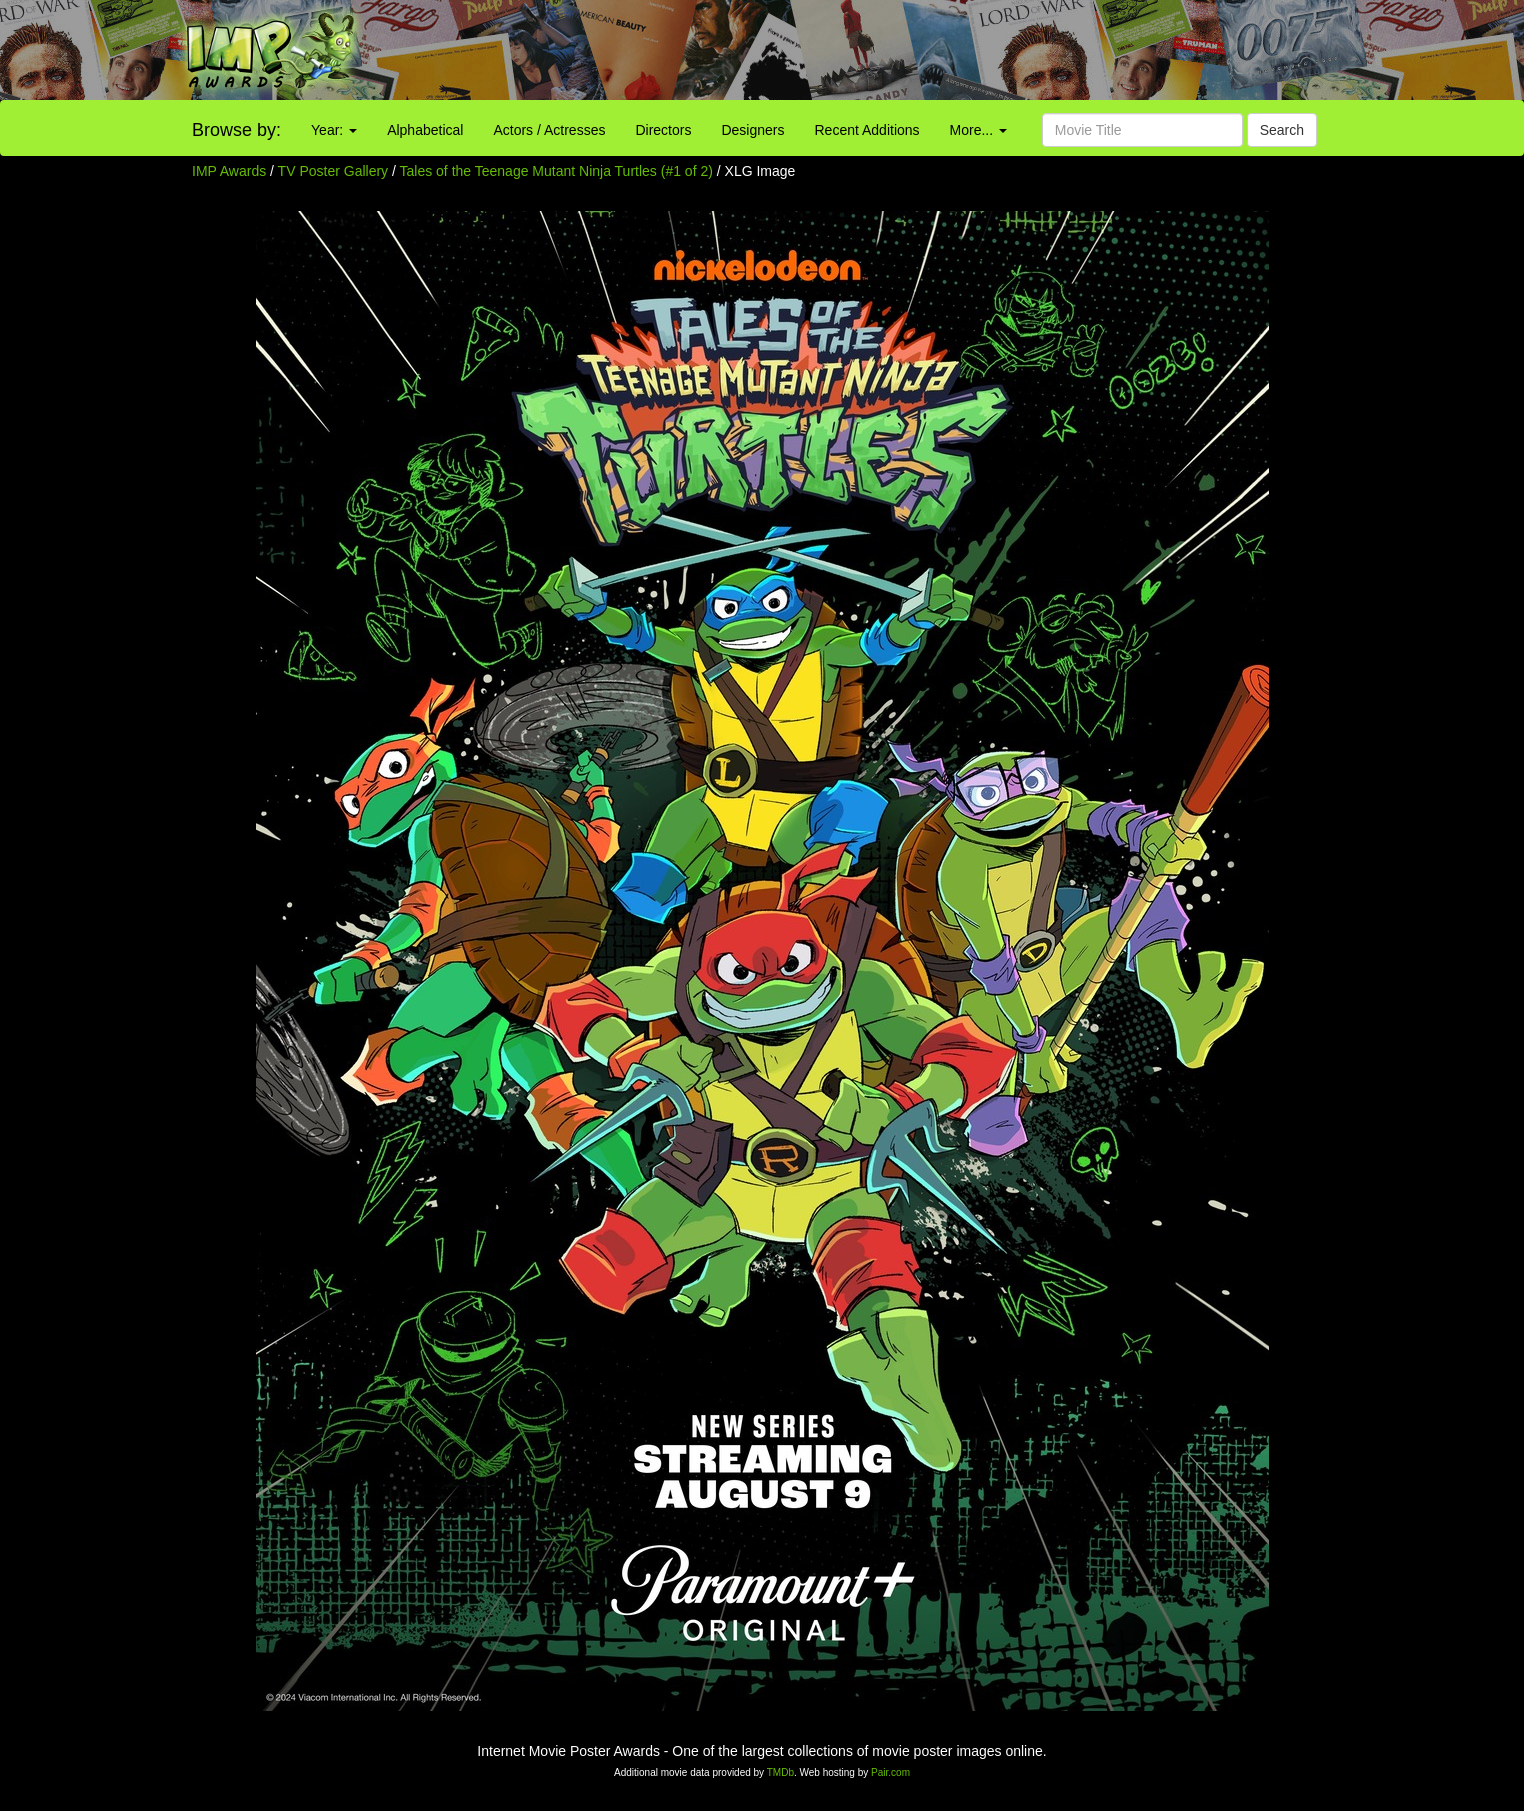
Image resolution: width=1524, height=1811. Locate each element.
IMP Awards (229, 171)
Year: (334, 130)
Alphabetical (425, 130)
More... (978, 130)
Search (1282, 130)
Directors (663, 130)
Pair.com (890, 1772)
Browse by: (236, 130)
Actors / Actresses (549, 130)
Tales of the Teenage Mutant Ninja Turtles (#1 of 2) (556, 171)
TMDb (780, 1772)
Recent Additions (867, 130)
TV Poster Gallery (333, 171)
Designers (752, 130)
